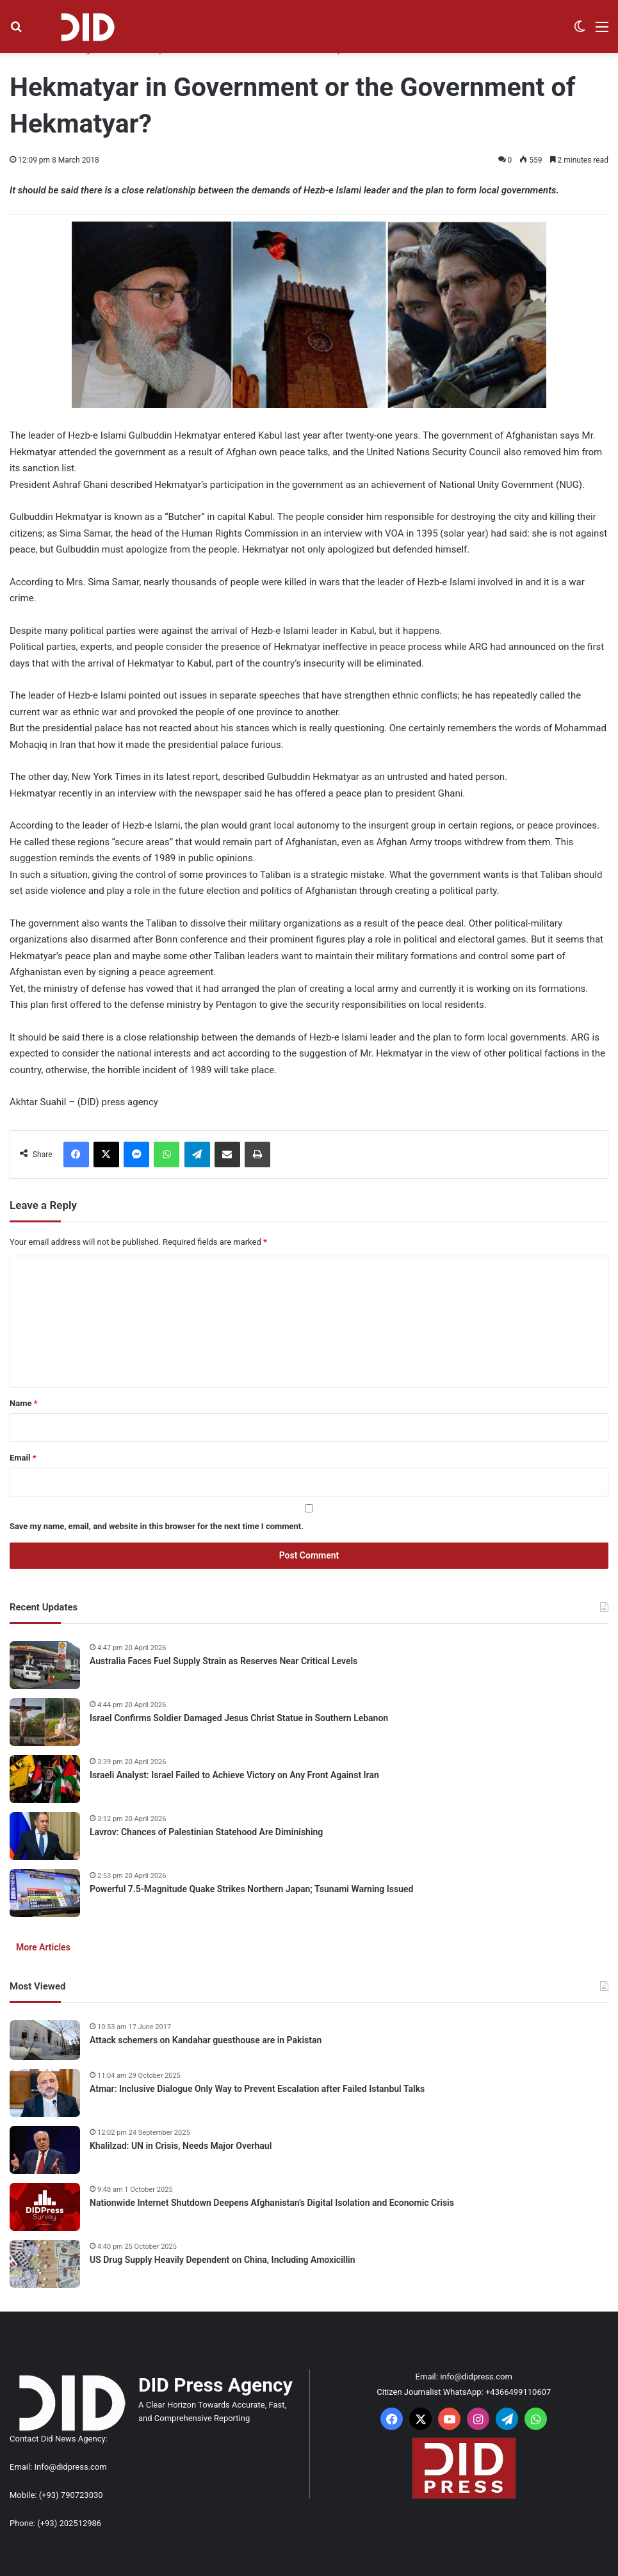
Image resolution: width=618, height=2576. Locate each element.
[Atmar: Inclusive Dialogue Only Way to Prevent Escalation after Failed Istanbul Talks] (45, 2093)
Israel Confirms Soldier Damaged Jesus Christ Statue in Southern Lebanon (239, 1718)
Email (23, 1457)
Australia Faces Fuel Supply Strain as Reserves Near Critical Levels (223, 1661)
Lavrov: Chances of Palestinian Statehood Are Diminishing (206, 1832)
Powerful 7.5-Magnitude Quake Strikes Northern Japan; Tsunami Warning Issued (251, 1889)
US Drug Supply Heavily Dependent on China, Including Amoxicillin (222, 2260)
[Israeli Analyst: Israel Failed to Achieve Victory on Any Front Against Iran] (45, 1779)
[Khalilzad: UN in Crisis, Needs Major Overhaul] (45, 2150)
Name (24, 1403)
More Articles (43, 1947)
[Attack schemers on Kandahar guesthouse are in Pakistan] (45, 2040)
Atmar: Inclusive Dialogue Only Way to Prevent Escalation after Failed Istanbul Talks (257, 2089)
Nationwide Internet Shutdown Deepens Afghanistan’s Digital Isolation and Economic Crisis (272, 2203)
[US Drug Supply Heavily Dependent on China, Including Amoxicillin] (45, 2264)
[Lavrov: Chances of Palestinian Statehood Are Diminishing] (45, 1836)
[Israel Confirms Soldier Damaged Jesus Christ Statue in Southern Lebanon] (45, 1722)
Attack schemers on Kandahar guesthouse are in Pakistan (205, 2040)
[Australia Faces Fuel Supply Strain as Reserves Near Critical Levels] (45, 1665)
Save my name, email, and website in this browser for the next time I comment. (157, 1526)
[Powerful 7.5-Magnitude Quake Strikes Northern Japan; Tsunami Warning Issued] (45, 1893)
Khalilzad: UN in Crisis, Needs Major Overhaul (181, 2146)
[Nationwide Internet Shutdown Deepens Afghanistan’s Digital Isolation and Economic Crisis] (45, 2207)
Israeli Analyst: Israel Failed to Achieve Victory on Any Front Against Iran (234, 1775)
